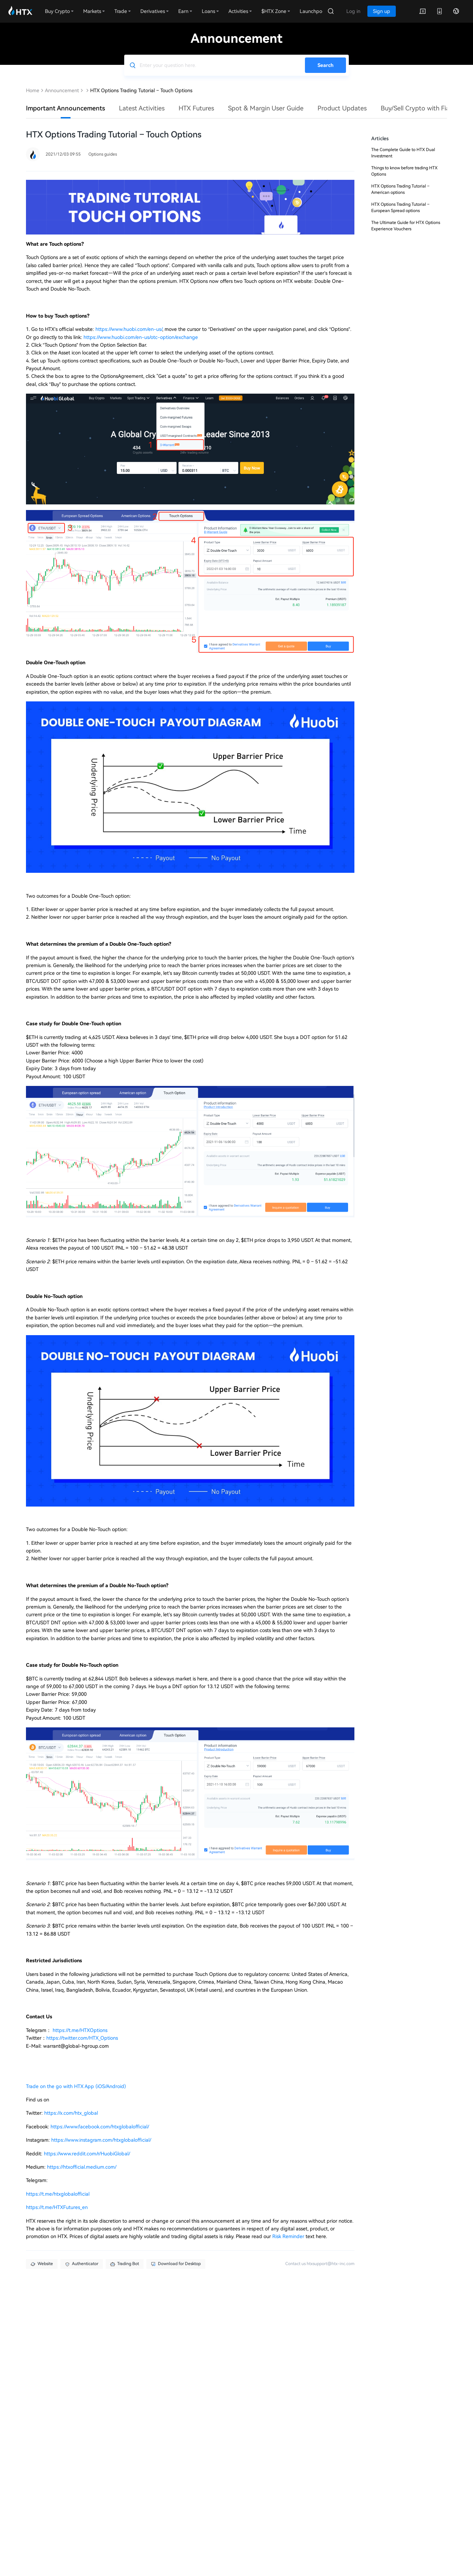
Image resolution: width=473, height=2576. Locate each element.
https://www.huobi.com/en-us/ (128, 329)
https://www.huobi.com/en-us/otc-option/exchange (141, 337)
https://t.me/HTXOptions (79, 2030)
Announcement (62, 90)
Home (32, 90)
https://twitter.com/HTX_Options (82, 2038)
